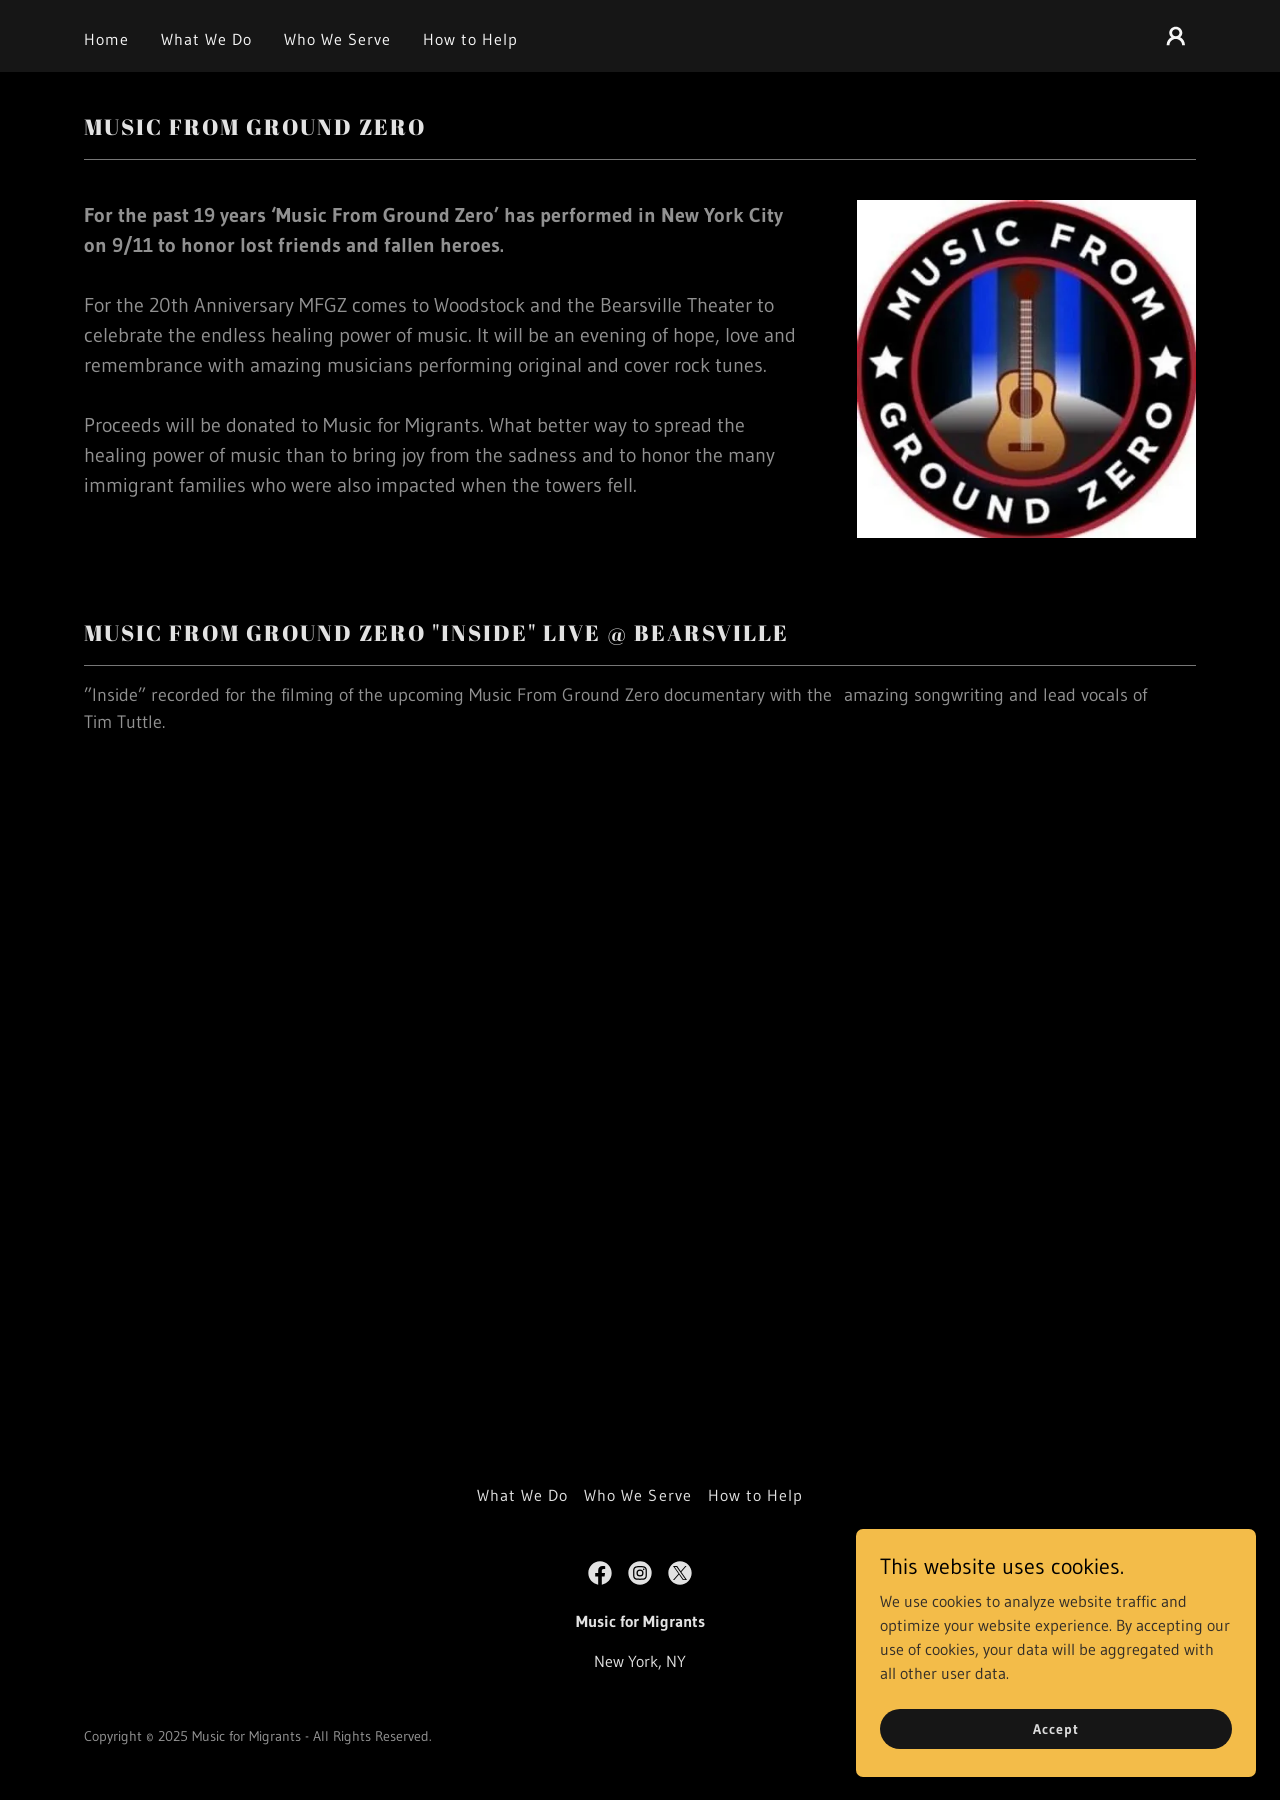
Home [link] (106, 39)
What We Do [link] (206, 39)
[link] (600, 1573)
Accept (1055, 1728)
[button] (1176, 36)
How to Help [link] (470, 39)
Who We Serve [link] (337, 39)
